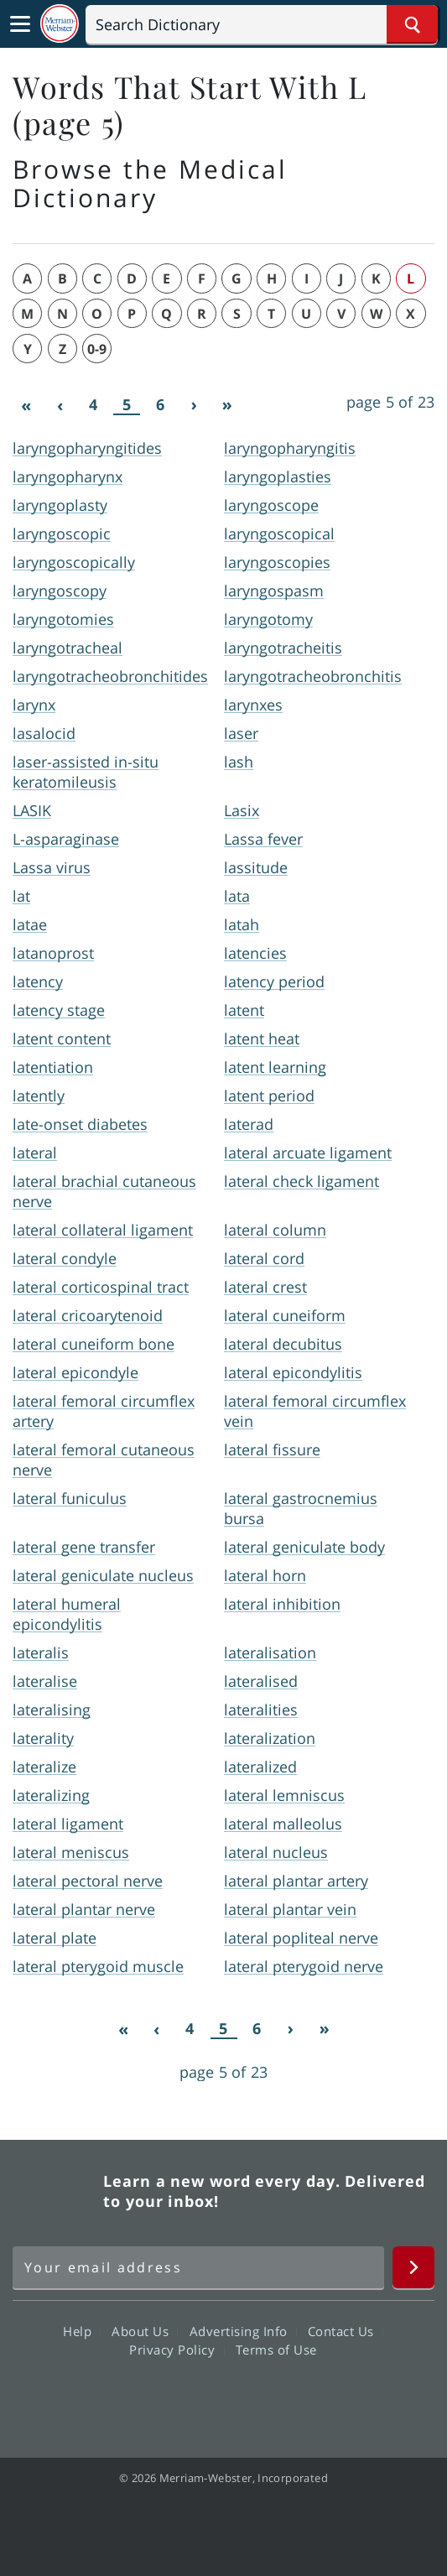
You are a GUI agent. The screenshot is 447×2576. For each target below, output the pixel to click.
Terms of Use (276, 2349)
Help (82, 2331)
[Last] (227, 405)
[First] (26, 405)
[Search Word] (412, 24)
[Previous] (59, 405)
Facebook (133, 2397)
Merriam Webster (55, 2191)
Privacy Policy (176, 2349)
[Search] (262, 24)
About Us (145, 2331)
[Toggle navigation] (20, 24)
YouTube (253, 2397)
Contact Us (345, 2331)
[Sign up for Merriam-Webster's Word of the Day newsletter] (198, 2267)
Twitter (193, 2397)
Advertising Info (243, 2331)
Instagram (314, 2397)
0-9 (97, 349)
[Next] (193, 405)
